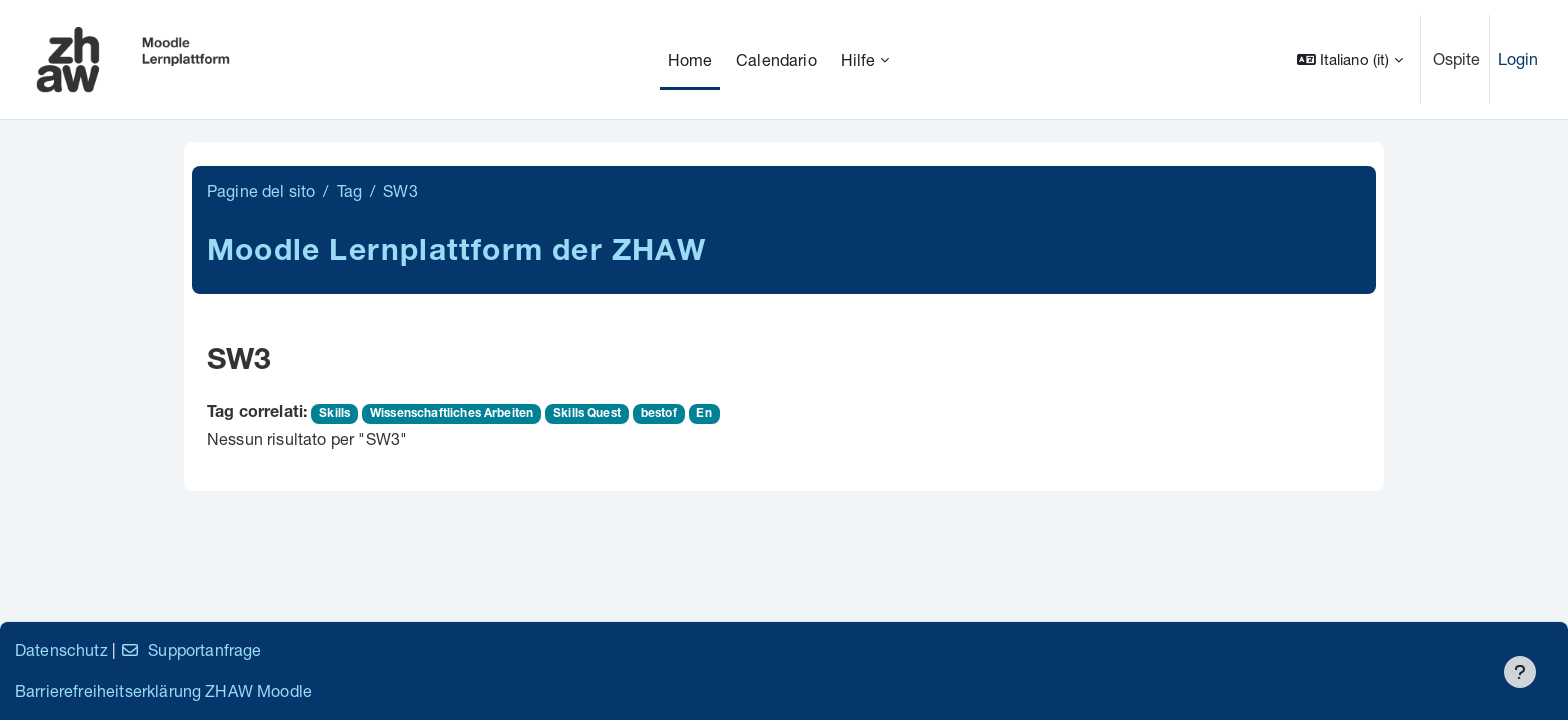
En (703, 414)
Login (1518, 58)
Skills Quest (587, 414)
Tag (349, 190)
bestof (659, 414)
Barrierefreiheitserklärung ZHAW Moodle (163, 690)
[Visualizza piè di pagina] (1520, 672)
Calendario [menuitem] (776, 59)
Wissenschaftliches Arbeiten (451, 414)
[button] (1350, 59)
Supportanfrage (190, 649)
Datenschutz (61, 649)
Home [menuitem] (690, 59)
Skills (334, 414)
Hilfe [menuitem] (858, 59)
